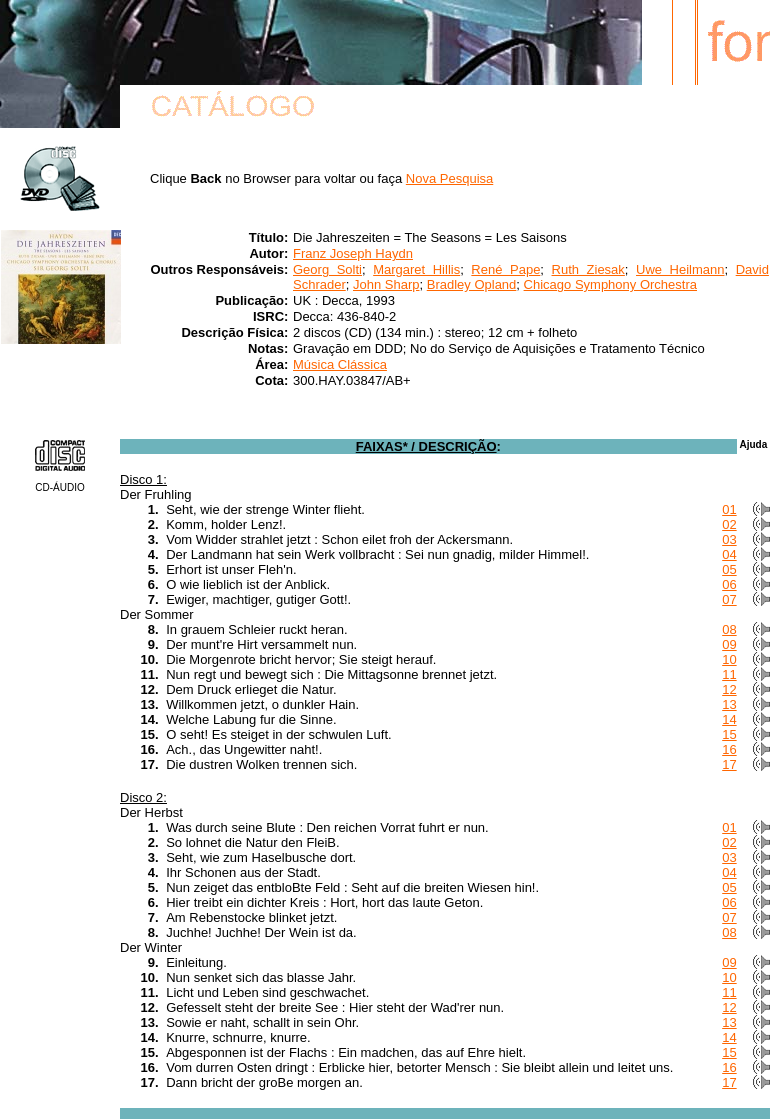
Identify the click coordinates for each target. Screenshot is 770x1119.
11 (729, 674)
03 (729, 539)
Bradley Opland (472, 284)
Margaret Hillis (416, 269)
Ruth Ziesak (588, 269)
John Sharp (386, 284)
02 (729, 524)
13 (729, 704)
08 (729, 629)
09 (729, 644)
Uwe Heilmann (680, 269)
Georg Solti (327, 269)
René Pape (505, 269)
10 (729, 659)
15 (729, 734)
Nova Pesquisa (449, 178)
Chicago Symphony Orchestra (610, 284)
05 (729, 569)
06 (729, 584)
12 (729, 689)
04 (729, 554)
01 (729, 509)
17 (729, 764)
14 (729, 719)
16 (729, 749)
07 (729, 599)
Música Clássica (340, 364)
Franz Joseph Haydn (353, 253)
